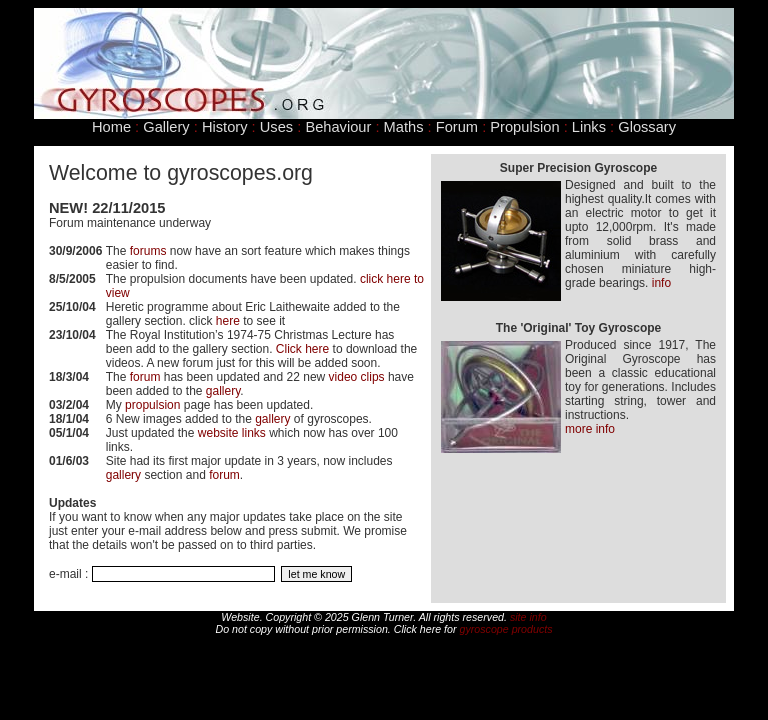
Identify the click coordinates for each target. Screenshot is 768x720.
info (661, 283)
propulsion (152, 405)
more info (590, 429)
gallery (223, 391)
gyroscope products (506, 629)
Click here (302, 349)
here (228, 321)
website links (232, 433)
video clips (357, 377)
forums (148, 251)
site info (528, 617)
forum (145, 377)
